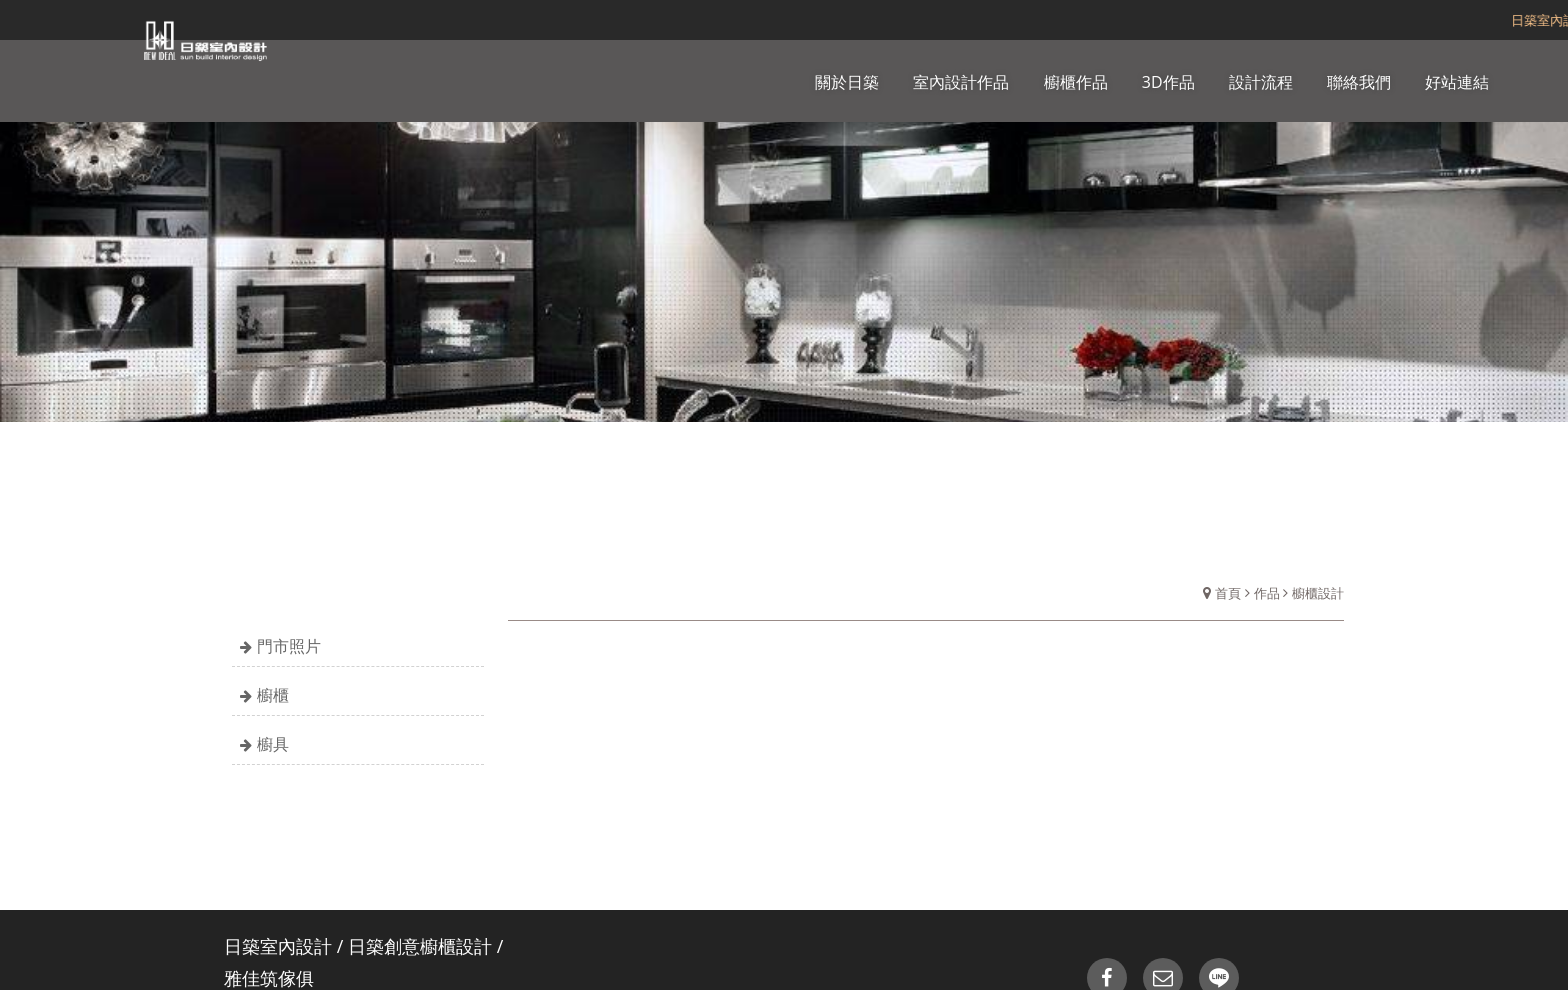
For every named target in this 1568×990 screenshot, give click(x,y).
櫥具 (273, 744)
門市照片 (289, 646)
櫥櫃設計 (1318, 593)
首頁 (1228, 593)
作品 (1267, 593)
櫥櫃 (273, 695)
